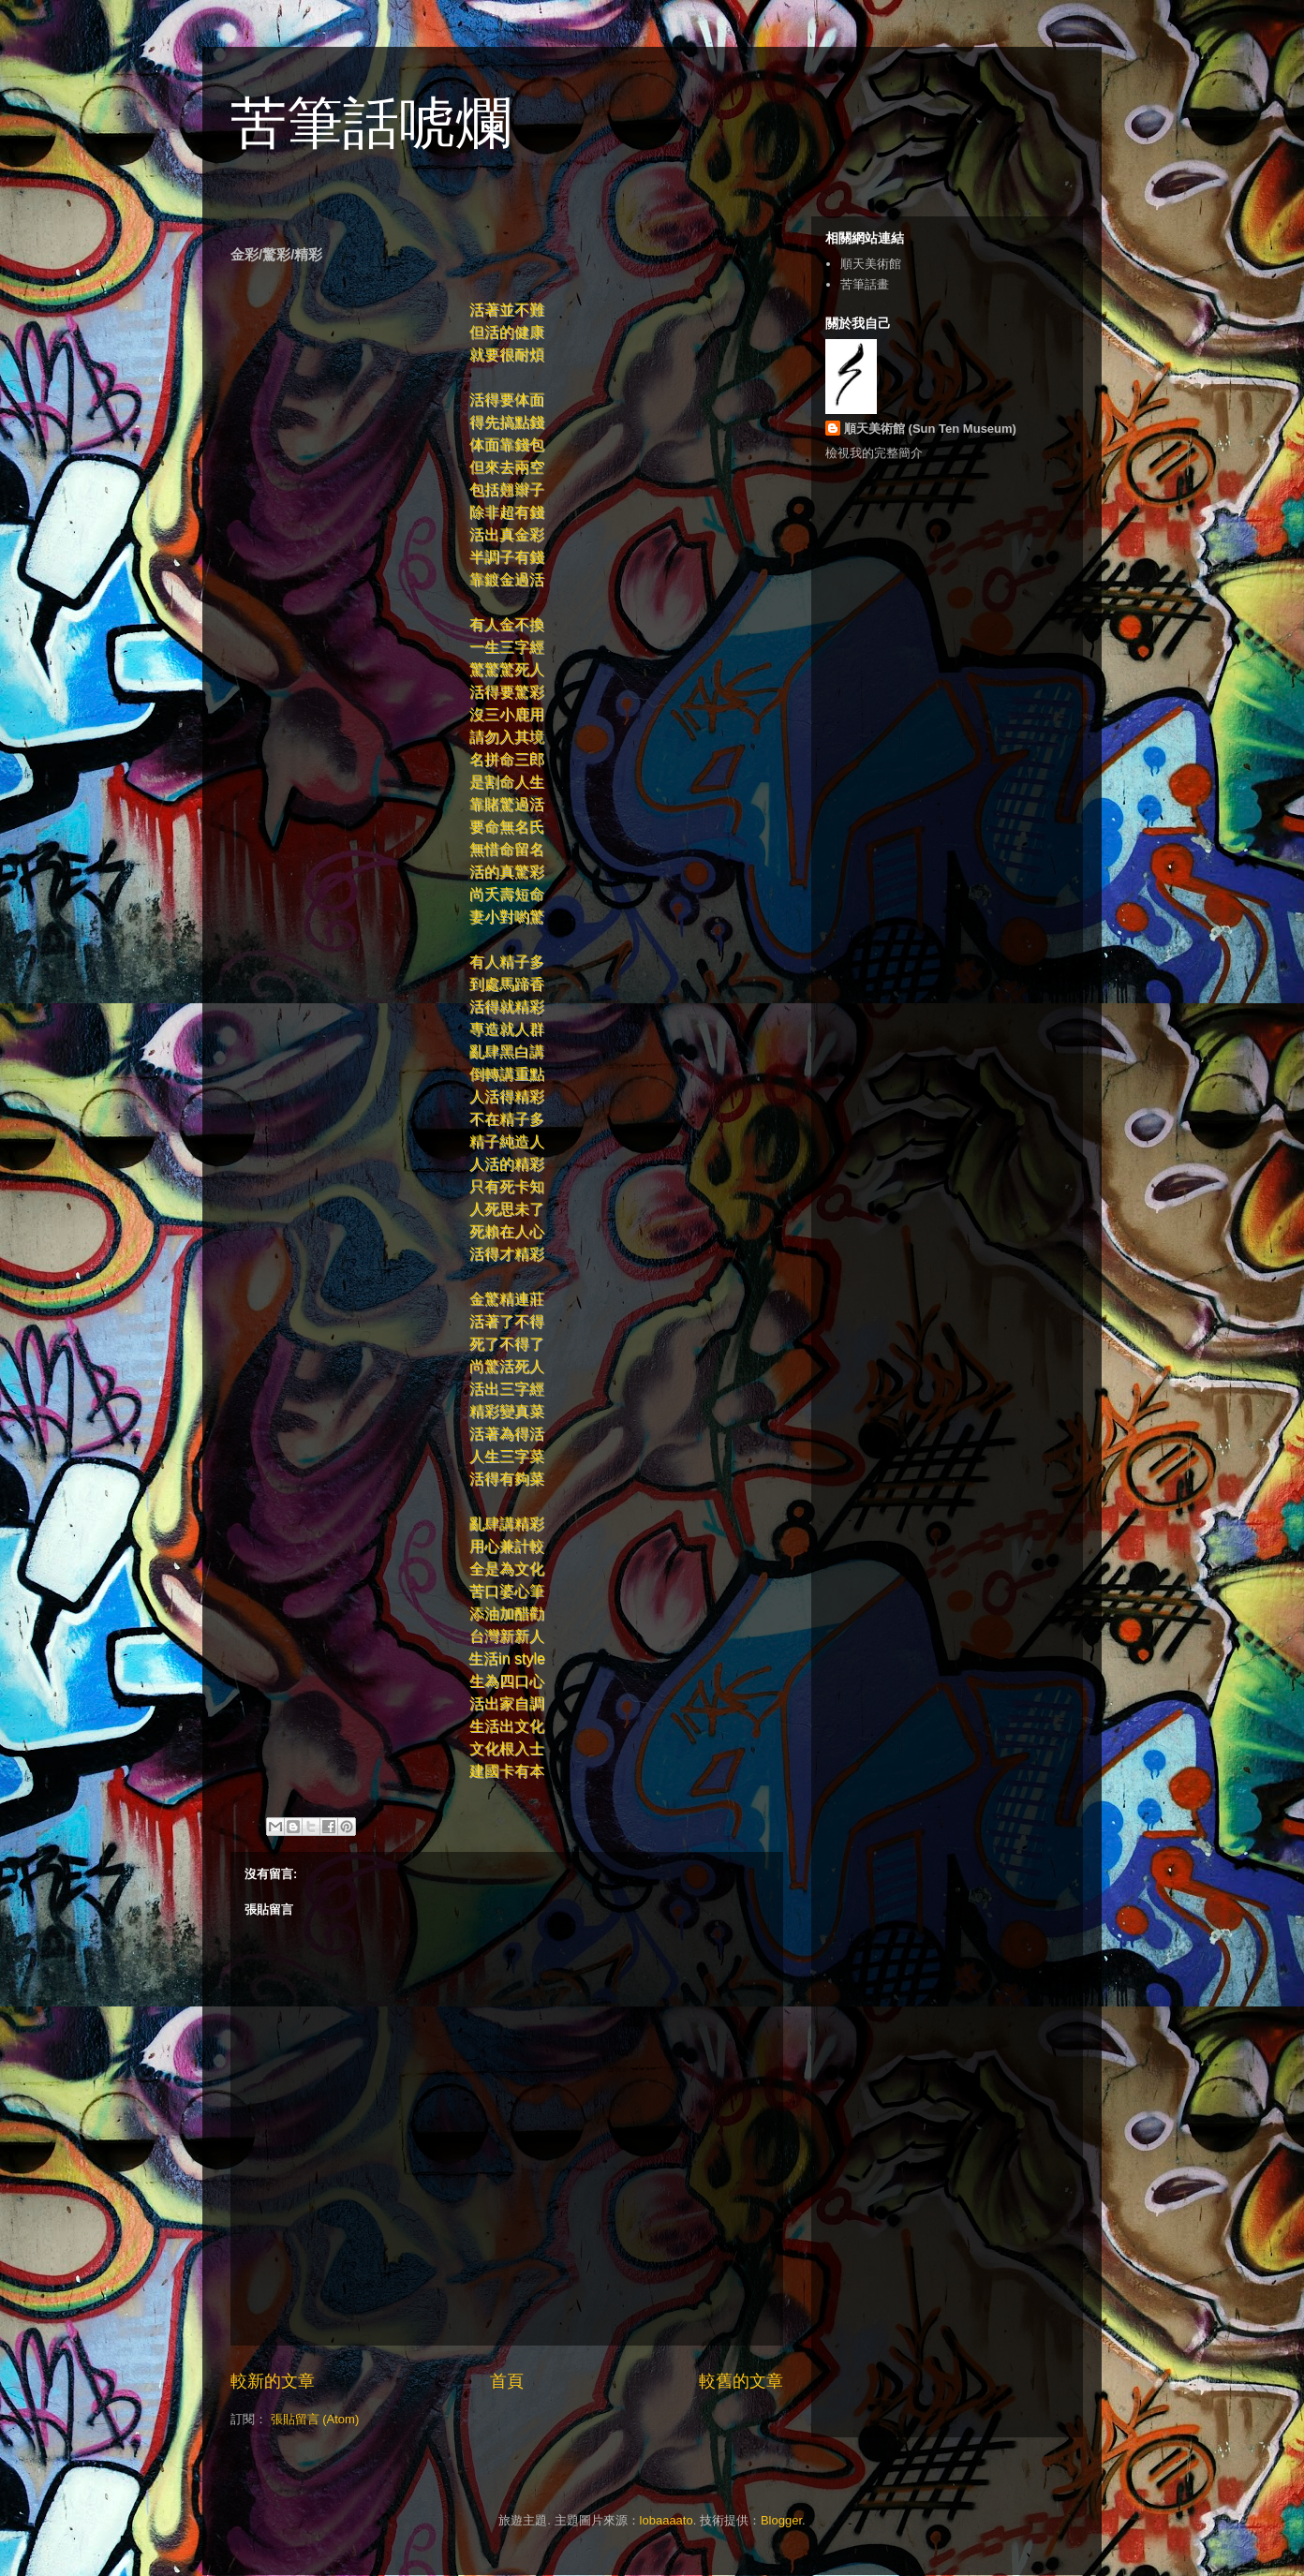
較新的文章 (272, 2381)
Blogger (781, 2520)
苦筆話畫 (864, 284)
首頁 (507, 2381)
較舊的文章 (741, 2381)
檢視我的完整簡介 (874, 453)
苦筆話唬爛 (370, 123)
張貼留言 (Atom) (315, 2419)
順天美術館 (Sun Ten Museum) (930, 429)
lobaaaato (666, 2520)
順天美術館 (870, 264)
